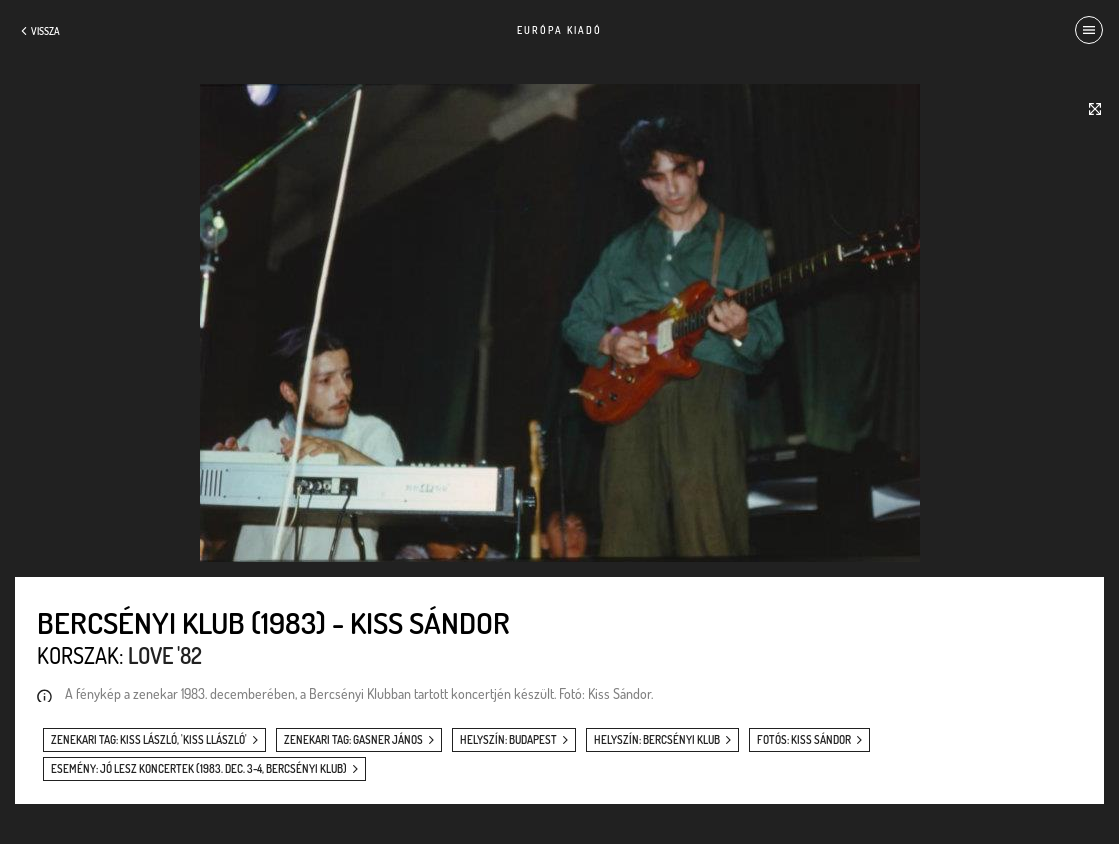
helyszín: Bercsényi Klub (657, 740)
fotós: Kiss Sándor (804, 740)
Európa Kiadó (559, 30)
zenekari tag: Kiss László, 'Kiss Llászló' (149, 740)
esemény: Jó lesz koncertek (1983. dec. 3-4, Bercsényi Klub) (199, 769)
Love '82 (165, 655)
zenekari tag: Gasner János (353, 740)
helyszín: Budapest (508, 740)
